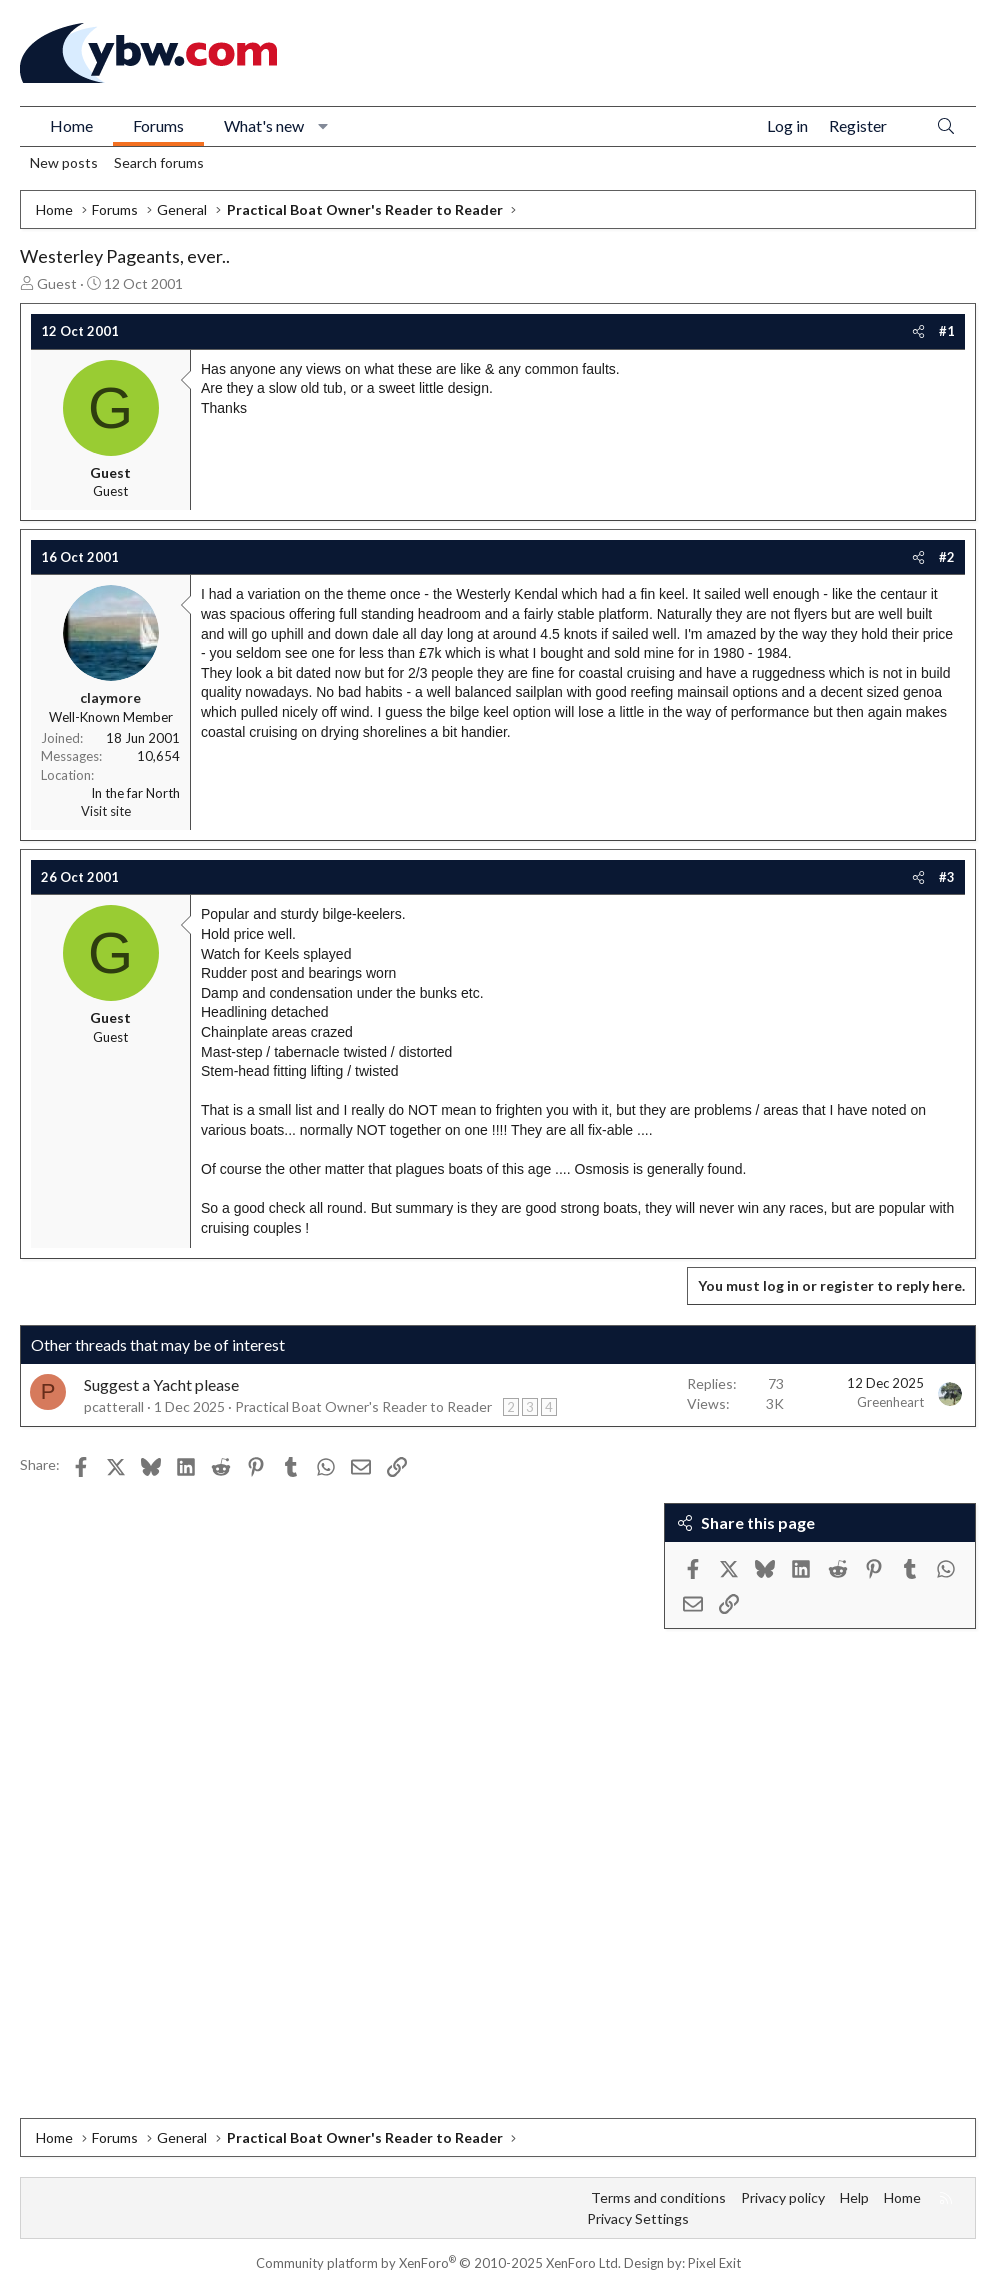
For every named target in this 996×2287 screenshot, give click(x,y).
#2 (947, 557)
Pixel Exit (714, 2263)
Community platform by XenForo (438, 2263)
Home (71, 125)
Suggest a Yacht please (161, 1384)
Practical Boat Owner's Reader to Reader (363, 1406)
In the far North (135, 793)
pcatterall (114, 1406)
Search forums (159, 162)
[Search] (946, 126)
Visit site (106, 811)
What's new (264, 125)
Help (854, 2197)
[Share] (918, 331)
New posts (64, 162)
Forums (158, 125)
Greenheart (890, 1402)
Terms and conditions (658, 2197)
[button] (323, 126)
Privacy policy (783, 2197)
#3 (947, 877)
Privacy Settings (638, 2218)
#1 (947, 331)
